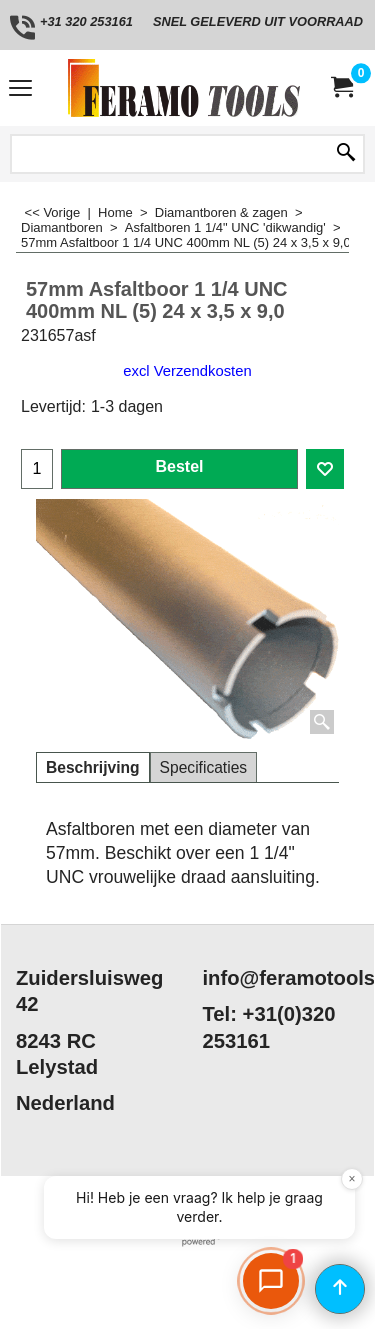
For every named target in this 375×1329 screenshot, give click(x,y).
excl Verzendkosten (187, 371)
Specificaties (204, 767)
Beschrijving (93, 767)
